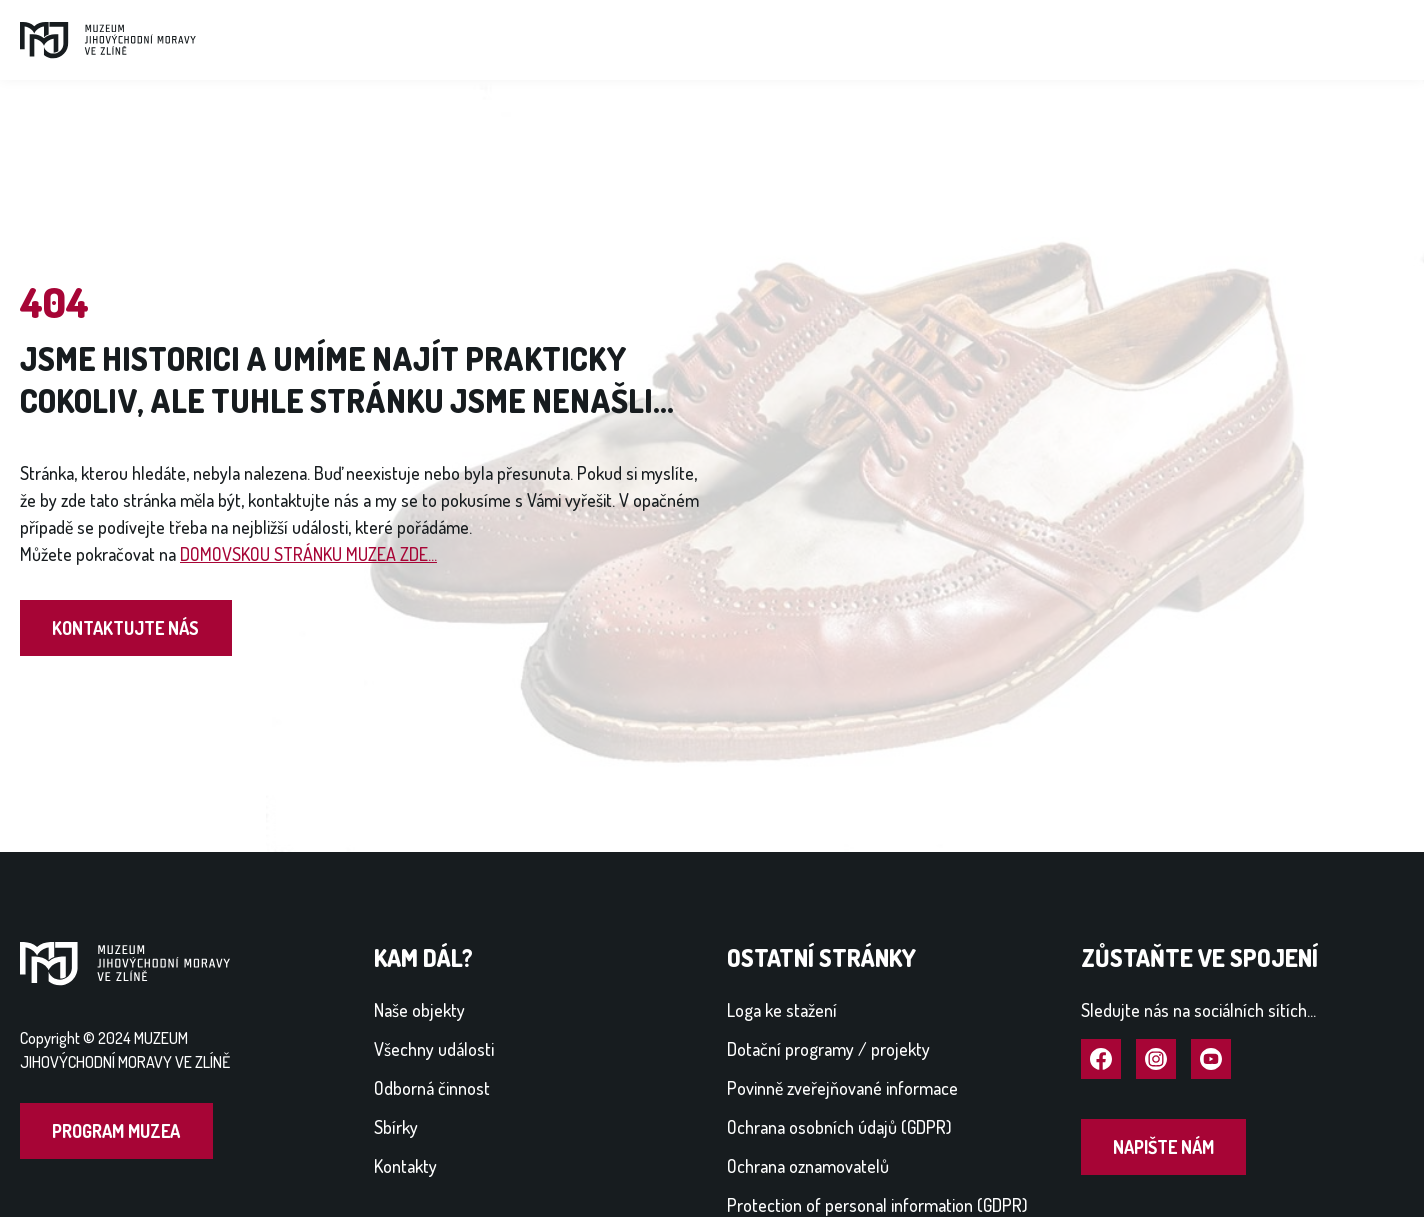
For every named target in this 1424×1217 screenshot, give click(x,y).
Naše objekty (419, 1010)
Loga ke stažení (782, 1010)
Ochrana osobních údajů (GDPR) (839, 1127)
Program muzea (116, 1131)
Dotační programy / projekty (828, 1049)
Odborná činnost (432, 1088)
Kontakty (405, 1166)
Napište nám (1163, 1147)
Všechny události (434, 1049)
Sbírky (396, 1127)
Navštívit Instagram (1156, 1060)
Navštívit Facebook (1101, 1060)
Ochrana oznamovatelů (808, 1166)
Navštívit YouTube (1211, 1060)
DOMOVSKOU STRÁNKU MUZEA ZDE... (308, 554)
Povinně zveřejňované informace (842, 1088)
